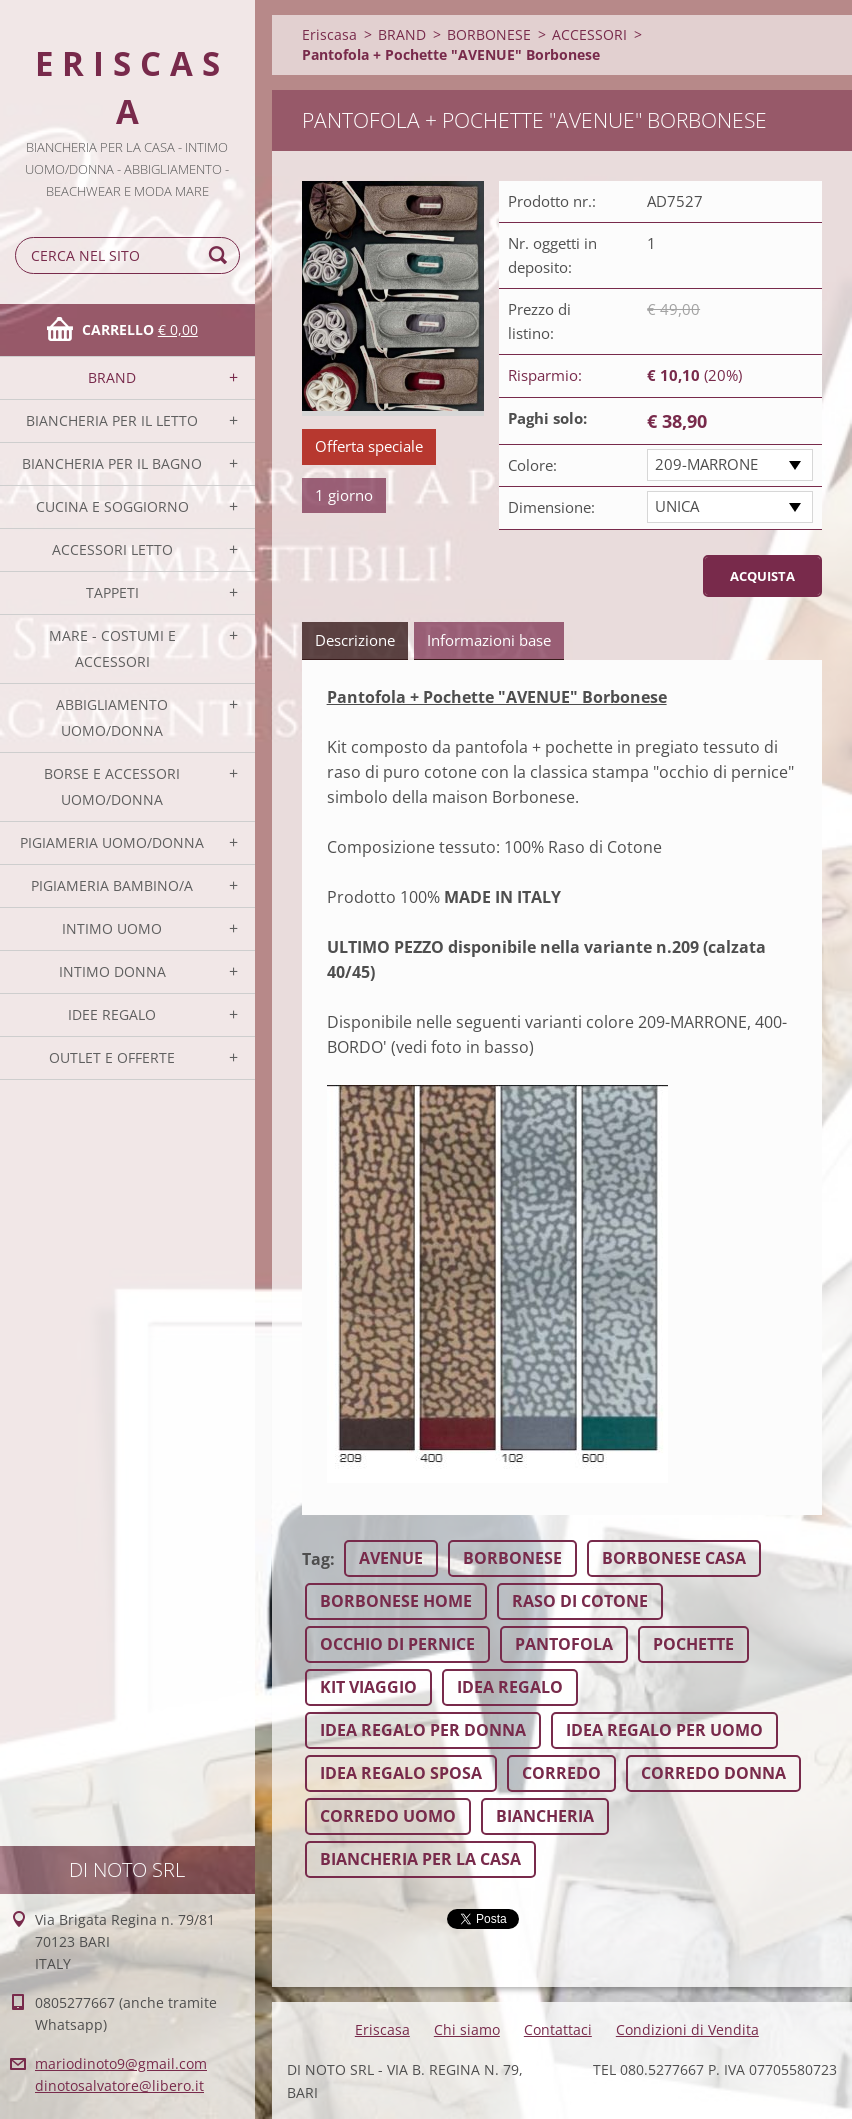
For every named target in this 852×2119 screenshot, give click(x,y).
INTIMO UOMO (112, 928)
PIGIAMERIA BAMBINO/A (112, 885)
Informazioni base (489, 640)
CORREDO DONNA (713, 1773)
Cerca (221, 255)
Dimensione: (551, 507)
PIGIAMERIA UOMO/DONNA (112, 842)
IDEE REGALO (112, 1014)
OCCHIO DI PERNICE (397, 1644)
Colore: (532, 465)
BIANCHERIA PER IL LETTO (112, 420)
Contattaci (558, 2029)
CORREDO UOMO (388, 1816)
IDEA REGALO (510, 1687)
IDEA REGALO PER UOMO (664, 1730)
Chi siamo (467, 2029)
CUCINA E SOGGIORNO (112, 506)
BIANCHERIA (545, 1816)
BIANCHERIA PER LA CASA (420, 1859)
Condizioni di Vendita (687, 2029)
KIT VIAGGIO (368, 1687)
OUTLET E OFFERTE (112, 1057)
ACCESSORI (589, 34)
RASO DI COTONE (580, 1601)
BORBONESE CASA (674, 1558)
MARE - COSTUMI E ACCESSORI (112, 648)
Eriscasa (329, 34)
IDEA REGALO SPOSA (401, 1773)
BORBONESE (489, 34)
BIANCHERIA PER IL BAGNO (112, 463)
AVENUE (391, 1558)
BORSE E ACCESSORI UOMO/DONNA (112, 786)
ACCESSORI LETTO (112, 549)
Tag (316, 1559)
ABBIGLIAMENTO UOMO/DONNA (112, 717)
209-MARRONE (706, 464)
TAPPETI (112, 592)
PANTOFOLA (564, 1644)
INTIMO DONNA (112, 971)
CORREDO (561, 1773)
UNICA (677, 506)
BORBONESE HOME (396, 1601)
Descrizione (355, 640)
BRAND (112, 377)
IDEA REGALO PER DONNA (423, 1730)
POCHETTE (693, 1644)
